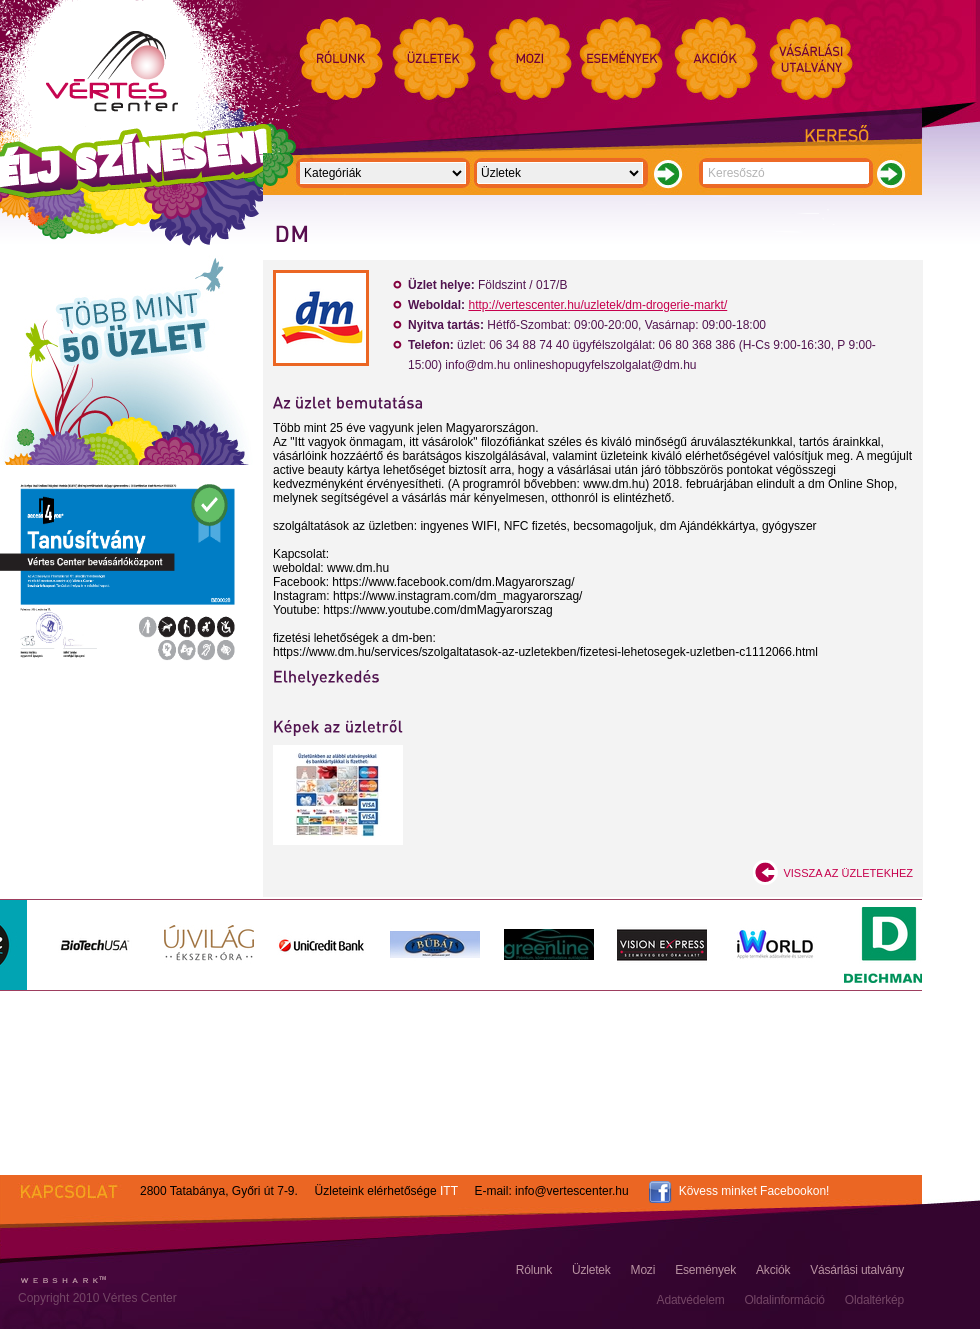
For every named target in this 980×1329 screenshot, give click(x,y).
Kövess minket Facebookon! (754, 1191)
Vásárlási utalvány (857, 1270)
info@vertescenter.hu (572, 1191)
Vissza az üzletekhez (848, 873)
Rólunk (534, 1270)
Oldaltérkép (874, 1300)
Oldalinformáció (784, 1300)
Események (705, 1270)
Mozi (643, 1270)
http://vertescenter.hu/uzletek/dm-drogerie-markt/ (597, 305)
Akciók (773, 1270)
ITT (449, 1191)
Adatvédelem (691, 1300)
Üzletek (591, 1270)
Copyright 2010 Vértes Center (97, 1298)
